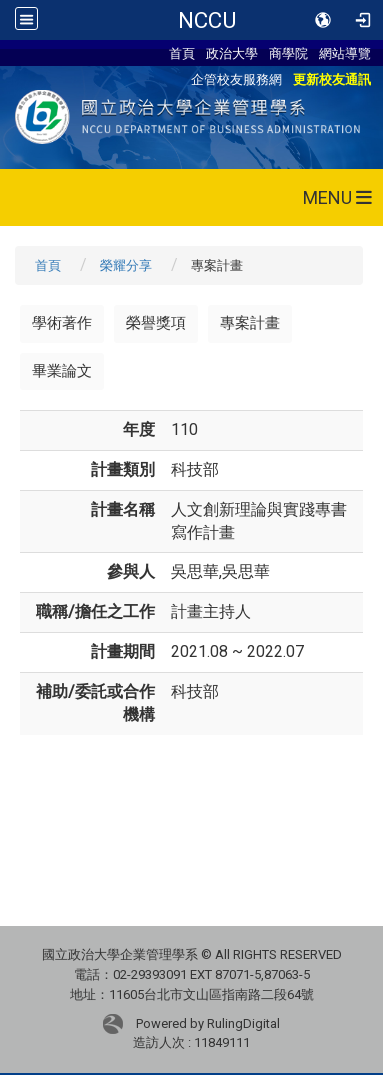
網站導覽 (345, 53)
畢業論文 (62, 371)
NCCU (207, 20)
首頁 (182, 53)
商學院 (288, 53)
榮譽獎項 (156, 323)
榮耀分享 (126, 265)
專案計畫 (250, 323)
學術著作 (62, 323)
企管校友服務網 (236, 79)
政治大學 (232, 53)
